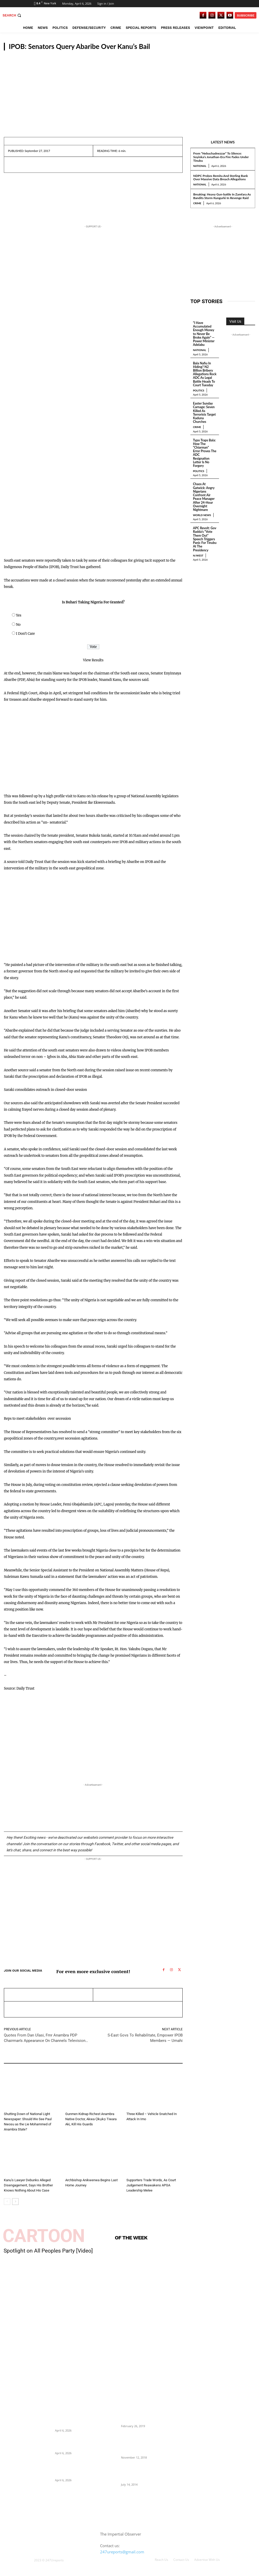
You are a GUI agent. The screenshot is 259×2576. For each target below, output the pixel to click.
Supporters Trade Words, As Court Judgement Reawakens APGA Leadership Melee (151, 2185)
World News (202, 507)
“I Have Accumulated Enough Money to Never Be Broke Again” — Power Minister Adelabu (203, 333)
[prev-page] (7, 2201)
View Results (93, 660)
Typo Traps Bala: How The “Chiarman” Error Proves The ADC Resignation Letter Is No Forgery (204, 448)
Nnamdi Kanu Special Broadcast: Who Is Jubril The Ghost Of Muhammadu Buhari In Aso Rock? (138, 2442)
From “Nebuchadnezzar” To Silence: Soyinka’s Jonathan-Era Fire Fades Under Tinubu (221, 156)
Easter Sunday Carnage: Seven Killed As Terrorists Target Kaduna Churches (204, 411)
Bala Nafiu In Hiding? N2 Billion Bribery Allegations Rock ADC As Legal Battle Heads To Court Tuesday (204, 373)
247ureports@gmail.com (122, 2551)
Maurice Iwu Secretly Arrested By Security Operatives (135, 2416)
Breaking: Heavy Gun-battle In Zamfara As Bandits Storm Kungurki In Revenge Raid (222, 196)
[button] (12, 15)
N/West (198, 547)
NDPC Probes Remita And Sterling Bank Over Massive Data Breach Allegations (220, 177)
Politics (198, 388)
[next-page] (15, 2201)
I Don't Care (25, 633)
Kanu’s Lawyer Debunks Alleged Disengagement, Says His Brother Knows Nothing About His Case (28, 2185)
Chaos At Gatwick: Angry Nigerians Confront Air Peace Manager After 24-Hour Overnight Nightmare (203, 489)
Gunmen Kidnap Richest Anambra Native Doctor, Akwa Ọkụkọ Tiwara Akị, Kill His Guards (91, 2119)
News (8, 2173)
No (18, 624)
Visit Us (235, 321)
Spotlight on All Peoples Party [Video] (48, 2251)
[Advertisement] (129, 89)
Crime (197, 203)
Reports (244, 46)
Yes (18, 615)
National (199, 165)
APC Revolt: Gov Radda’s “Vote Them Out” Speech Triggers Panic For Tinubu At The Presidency (204, 531)
